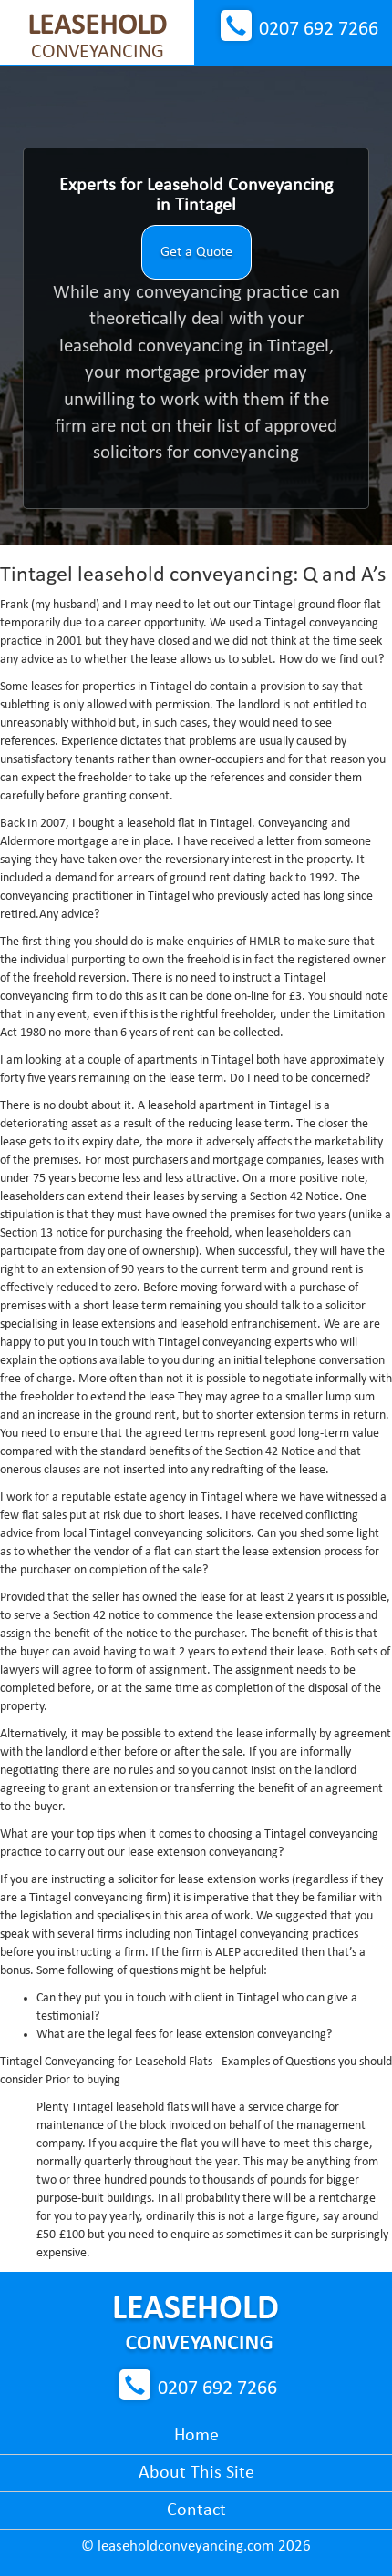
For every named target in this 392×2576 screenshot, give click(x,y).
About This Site (196, 2473)
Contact (196, 2510)
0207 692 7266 (318, 29)
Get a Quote (196, 252)
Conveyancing (97, 37)
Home (196, 2436)
